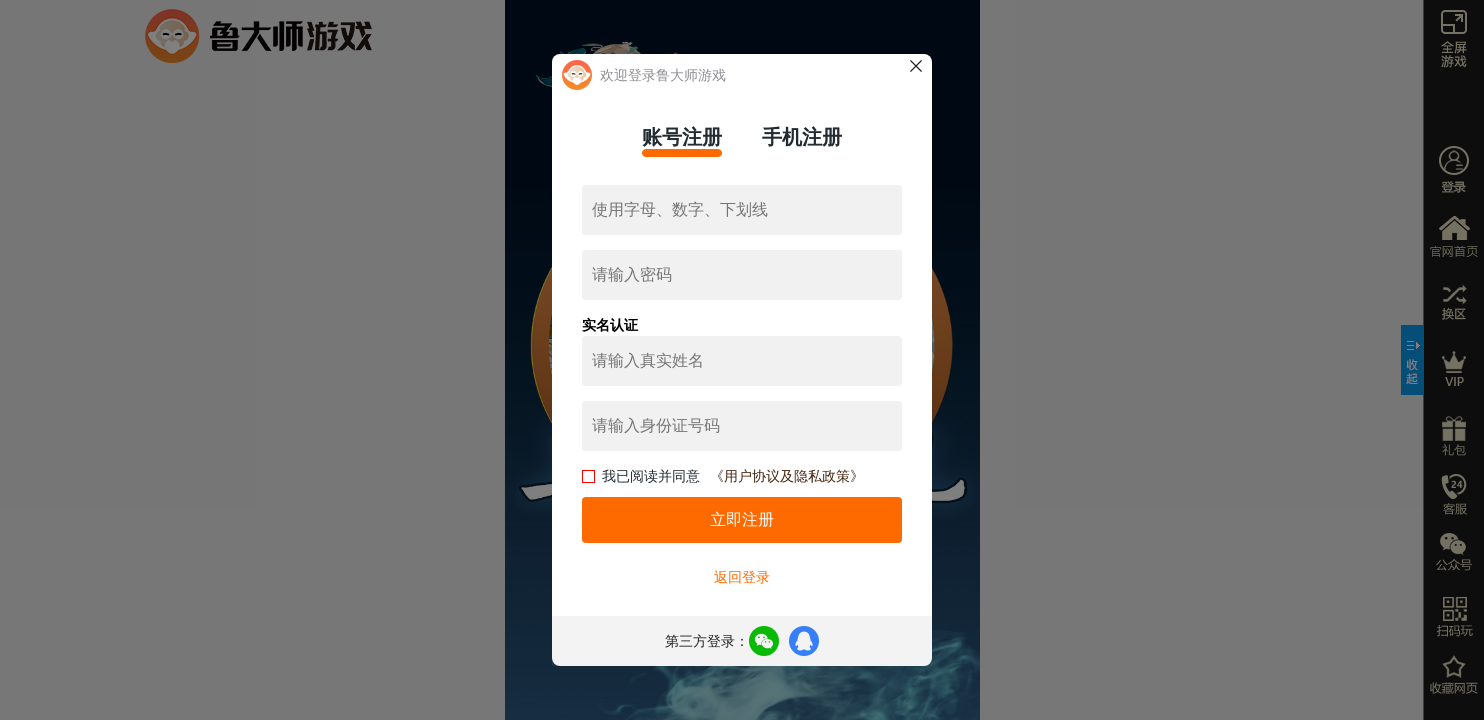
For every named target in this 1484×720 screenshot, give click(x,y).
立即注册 (742, 519)
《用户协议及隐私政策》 (787, 476)
